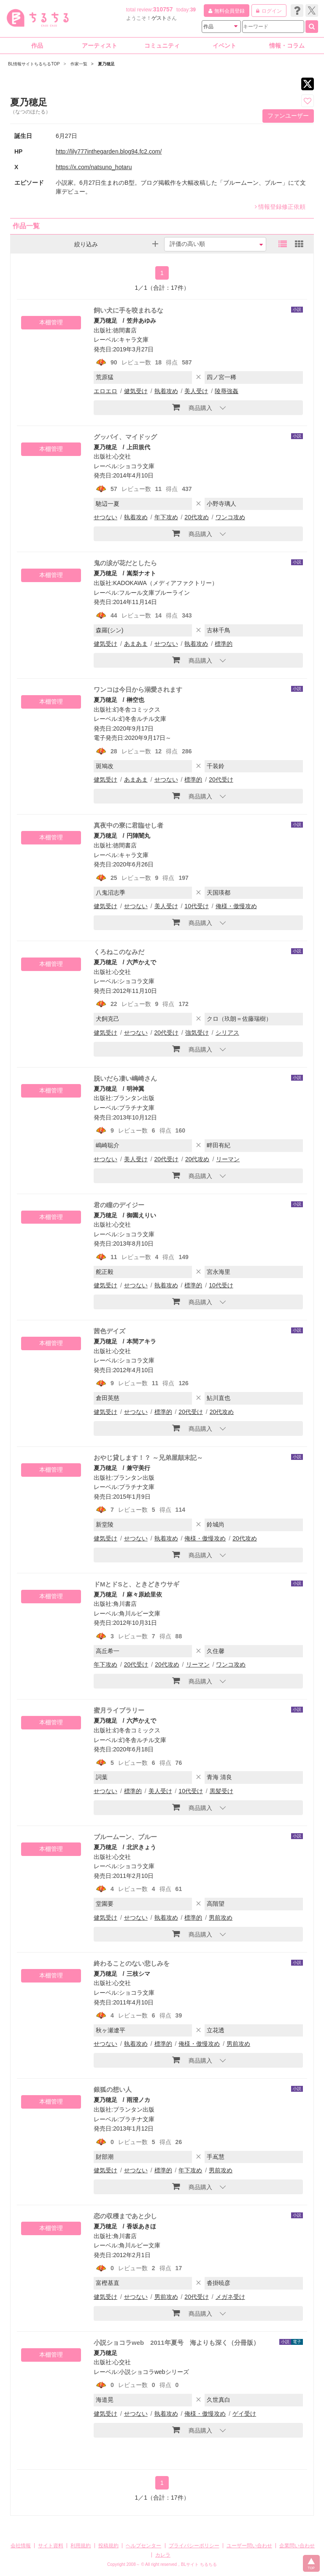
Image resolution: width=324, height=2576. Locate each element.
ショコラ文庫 (136, 466)
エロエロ (105, 391)
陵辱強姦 (226, 391)
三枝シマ (138, 1973)
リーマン (228, 1159)
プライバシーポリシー (194, 2545)
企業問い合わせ (297, 2545)
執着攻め (166, 391)
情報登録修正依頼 (280, 206)
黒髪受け (221, 1791)
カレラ (162, 2554)
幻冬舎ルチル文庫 (142, 718)
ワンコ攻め (230, 517)
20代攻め (196, 517)
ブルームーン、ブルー (125, 1836)
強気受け (197, 1032)
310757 (163, 9)
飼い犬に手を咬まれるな (128, 310)
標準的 (223, 643)
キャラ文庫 (133, 339)
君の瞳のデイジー (119, 1204)
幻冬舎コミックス (136, 709)
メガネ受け (230, 2296)
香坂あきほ (141, 2226)
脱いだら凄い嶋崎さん (125, 1078)
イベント (224, 45)
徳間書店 (125, 330)
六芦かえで (141, 962)
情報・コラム (287, 45)
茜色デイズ (109, 1331)
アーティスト (99, 45)
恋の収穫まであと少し (125, 2216)
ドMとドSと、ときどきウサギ (136, 1584)
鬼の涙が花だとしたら (125, 562)
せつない (105, 517)
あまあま (136, 643)
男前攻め (220, 1917)
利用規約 (80, 2545)
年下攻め (166, 517)
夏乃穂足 (105, 320)
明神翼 (135, 1088)
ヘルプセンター (143, 2545)
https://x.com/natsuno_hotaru (94, 167)
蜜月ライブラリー (119, 1710)
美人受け (196, 391)
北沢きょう (141, 1847)
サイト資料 (50, 2545)
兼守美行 (138, 1468)
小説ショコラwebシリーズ (154, 2371)
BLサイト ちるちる (199, 2564)
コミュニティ (162, 45)
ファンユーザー (288, 115)
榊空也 (135, 699)
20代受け (221, 779)
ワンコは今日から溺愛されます (138, 689)
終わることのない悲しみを (132, 1963)
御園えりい (141, 1215)
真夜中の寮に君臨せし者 (128, 825)
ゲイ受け (244, 2413)
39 (193, 10)
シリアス (227, 1032)
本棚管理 (51, 322)
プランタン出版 (133, 1098)
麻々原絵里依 (144, 1594)
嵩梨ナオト (141, 573)
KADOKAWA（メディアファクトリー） (165, 583)
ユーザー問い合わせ (249, 2545)
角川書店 (125, 1603)
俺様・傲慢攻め (236, 906)
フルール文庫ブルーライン (154, 592)
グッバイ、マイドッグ (125, 436)
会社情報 (21, 2545)
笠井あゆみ (141, 320)
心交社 (122, 456)
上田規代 (138, 447)
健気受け (136, 391)
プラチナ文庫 (136, 1107)
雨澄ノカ (138, 2099)
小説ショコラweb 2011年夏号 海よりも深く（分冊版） (176, 2342)
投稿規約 (108, 2545)
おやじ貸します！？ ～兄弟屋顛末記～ (148, 1457)
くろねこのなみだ (119, 951)
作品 (37, 45)
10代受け (196, 906)
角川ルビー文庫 (139, 1613)
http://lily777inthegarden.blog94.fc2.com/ (109, 151)
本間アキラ (141, 1341)
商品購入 (192, 407)
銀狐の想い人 (113, 2089)
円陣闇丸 (138, 835)
